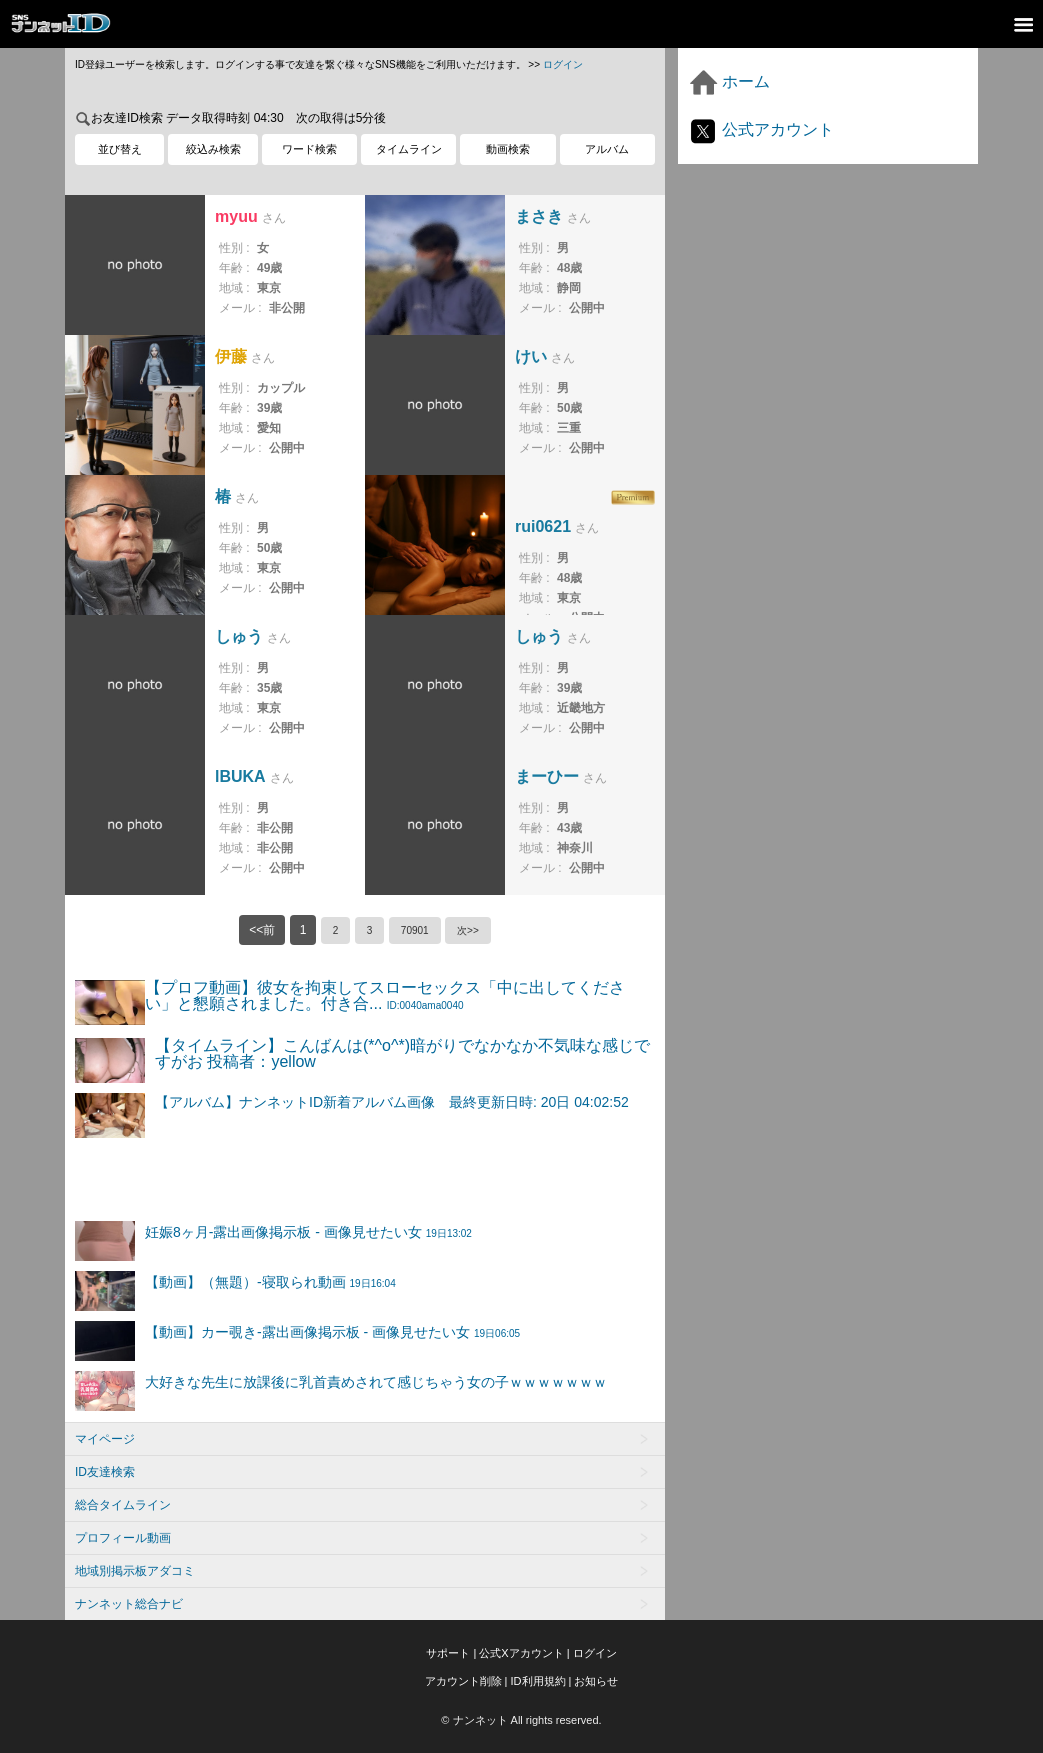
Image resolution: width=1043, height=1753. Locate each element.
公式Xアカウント (521, 1653)
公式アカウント (761, 129)
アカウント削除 (463, 1681)
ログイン (563, 64)
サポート (448, 1653)
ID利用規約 (538, 1681)
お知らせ (596, 1681)
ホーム (729, 81)
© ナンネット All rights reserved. (521, 1720)
